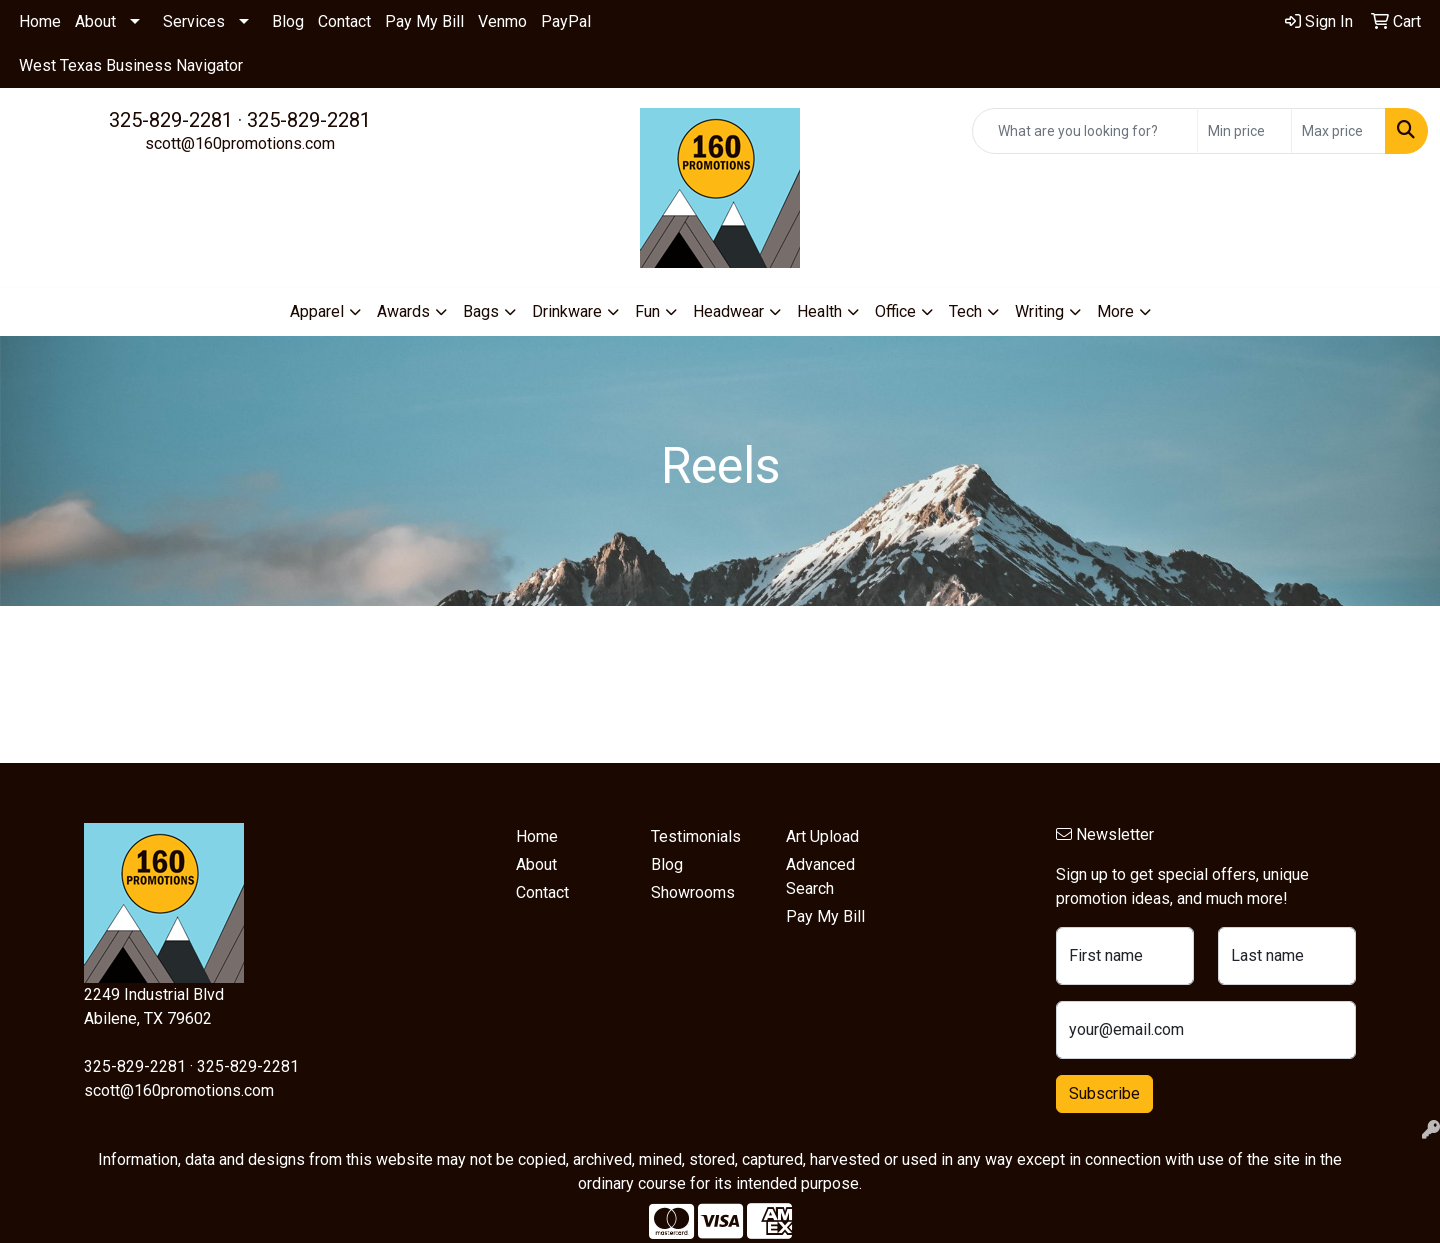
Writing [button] (1039, 311)
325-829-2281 (171, 120)
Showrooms (693, 892)
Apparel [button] (317, 311)
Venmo (502, 21)
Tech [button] (965, 311)
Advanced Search (820, 876)
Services (194, 21)
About (95, 21)
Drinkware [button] (567, 311)
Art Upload (822, 836)
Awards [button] (403, 311)
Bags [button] (481, 311)
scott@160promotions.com (240, 143)
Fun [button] (647, 311)
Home (40, 21)
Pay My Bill (424, 21)
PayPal (566, 21)
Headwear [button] (728, 311)
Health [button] (819, 311)
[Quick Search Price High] (1338, 131)
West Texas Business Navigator (131, 65)
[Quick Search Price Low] (1244, 131)
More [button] (1115, 311)
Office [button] (895, 311)
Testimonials (696, 836)
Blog (288, 21)
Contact (344, 21)
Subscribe (1104, 1093)
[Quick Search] (1085, 131)
